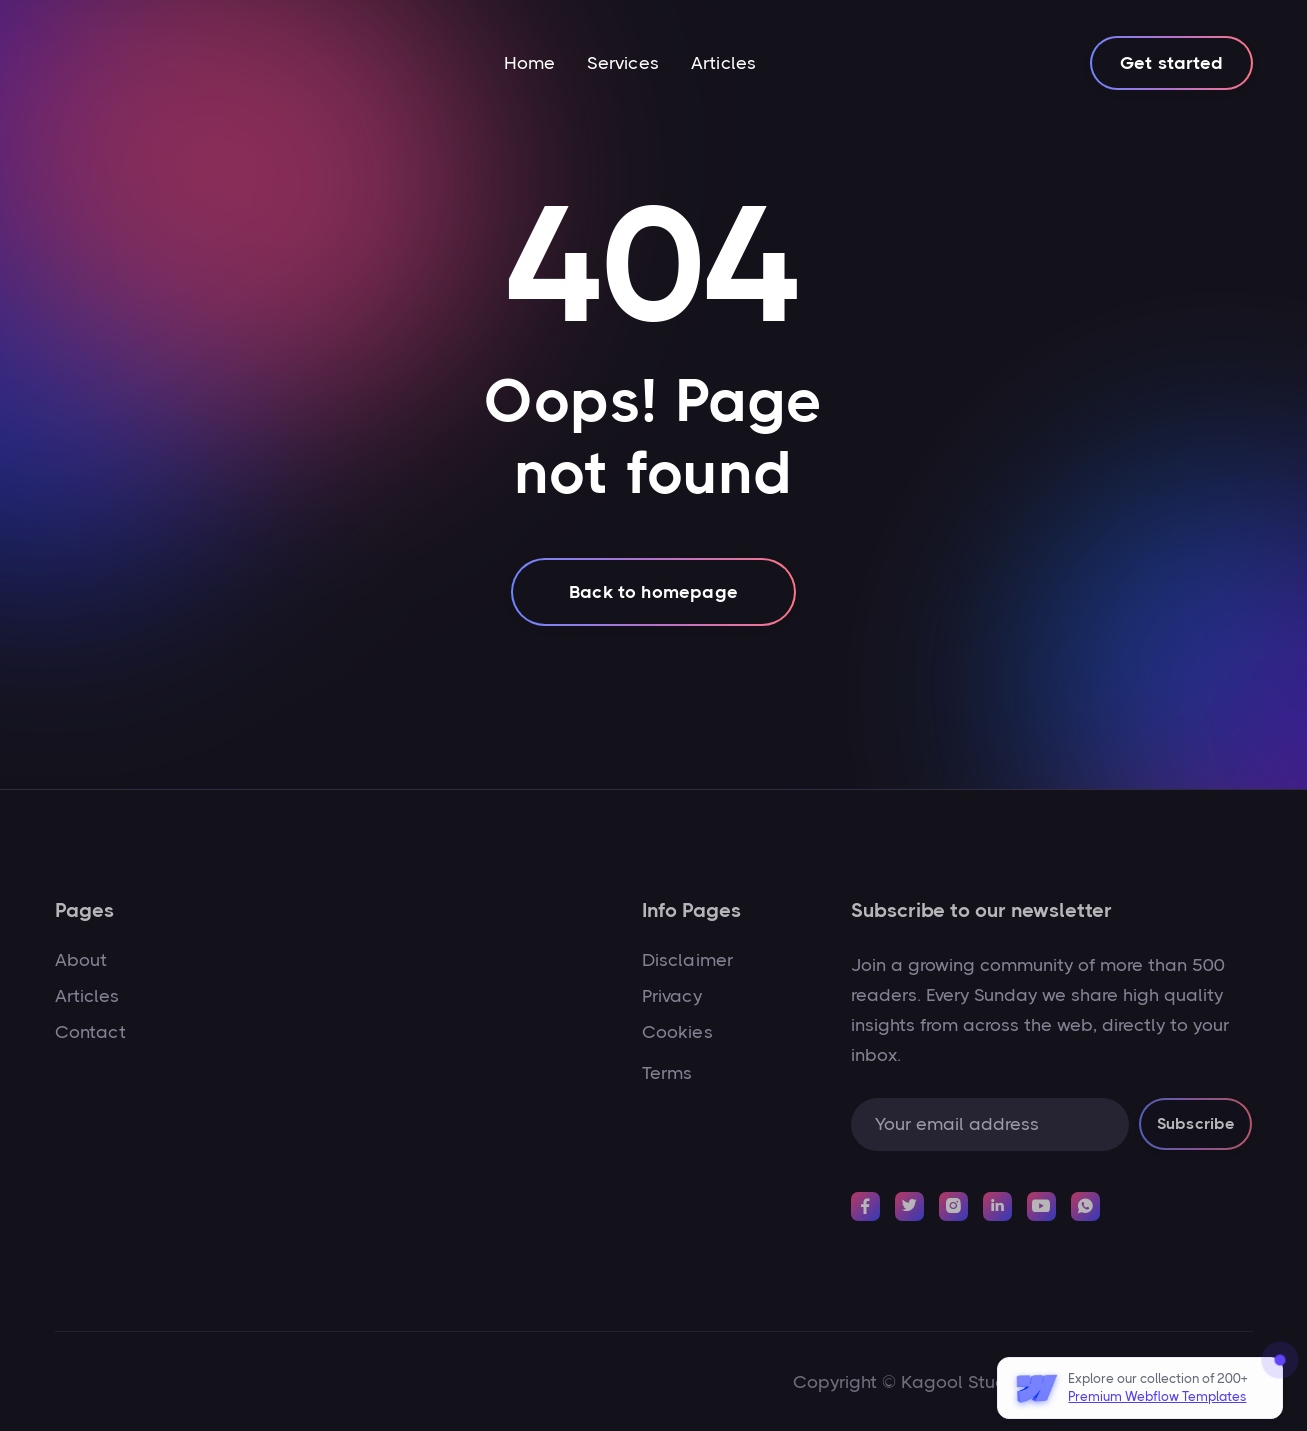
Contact (90, 1032)
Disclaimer (688, 960)
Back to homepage (653, 593)
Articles (723, 63)
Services (622, 63)
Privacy (672, 996)
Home (530, 63)
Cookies (677, 1032)
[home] (129, 63)
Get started (1171, 63)
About (81, 960)
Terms (667, 1073)
